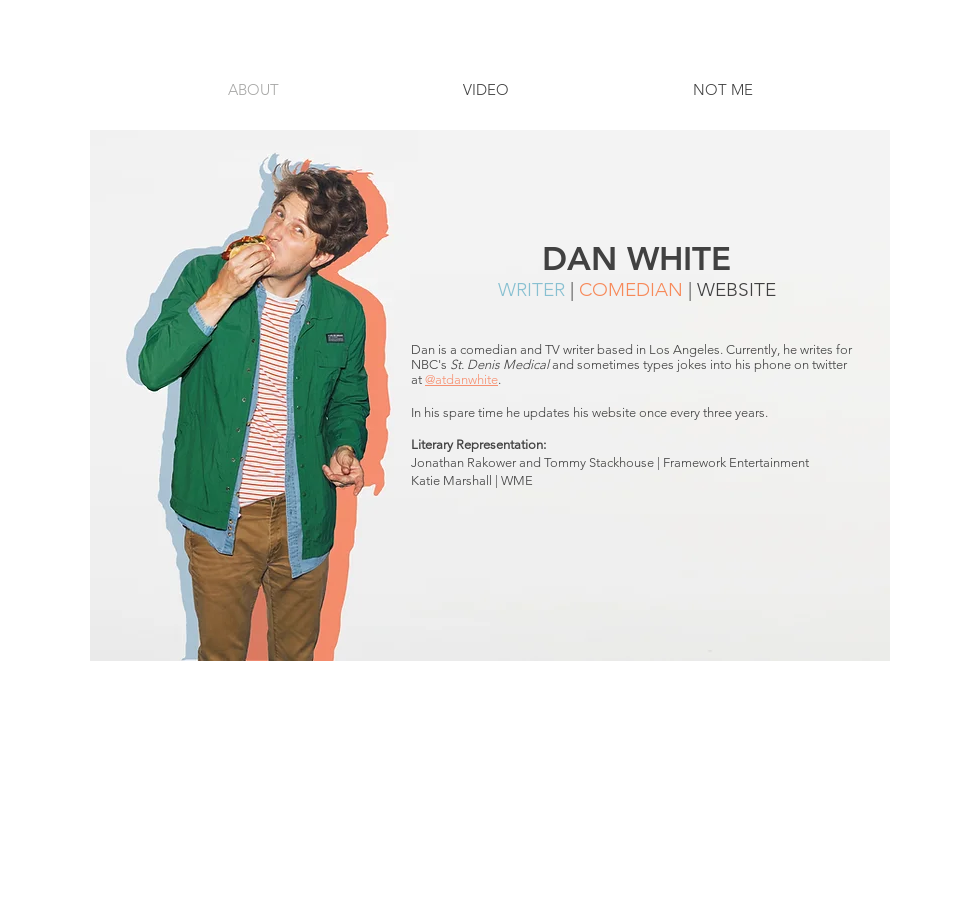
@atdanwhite (461, 379)
